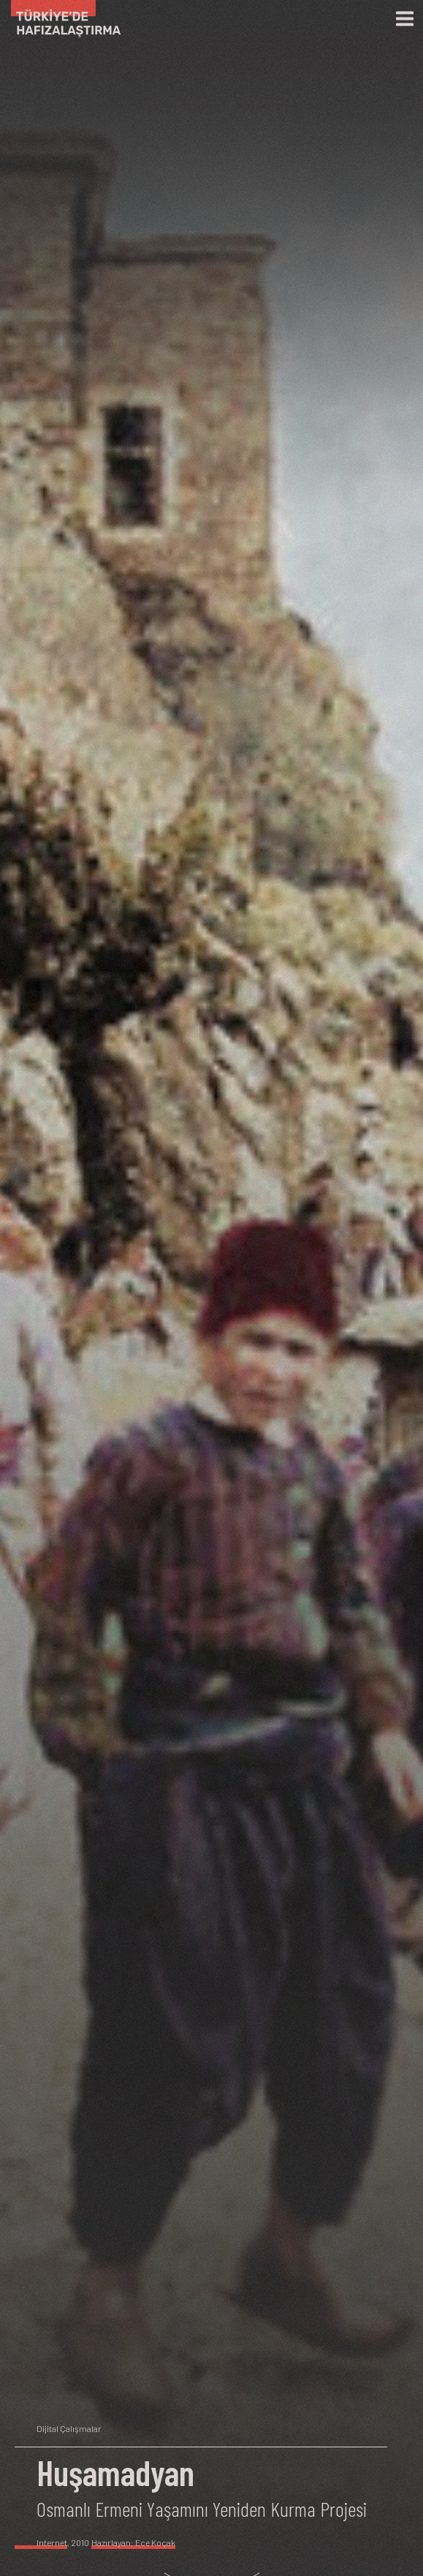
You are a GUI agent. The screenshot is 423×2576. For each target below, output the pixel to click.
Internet (52, 2542)
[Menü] (404, 19)
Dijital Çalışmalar (69, 2428)
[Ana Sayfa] (60, 18)
